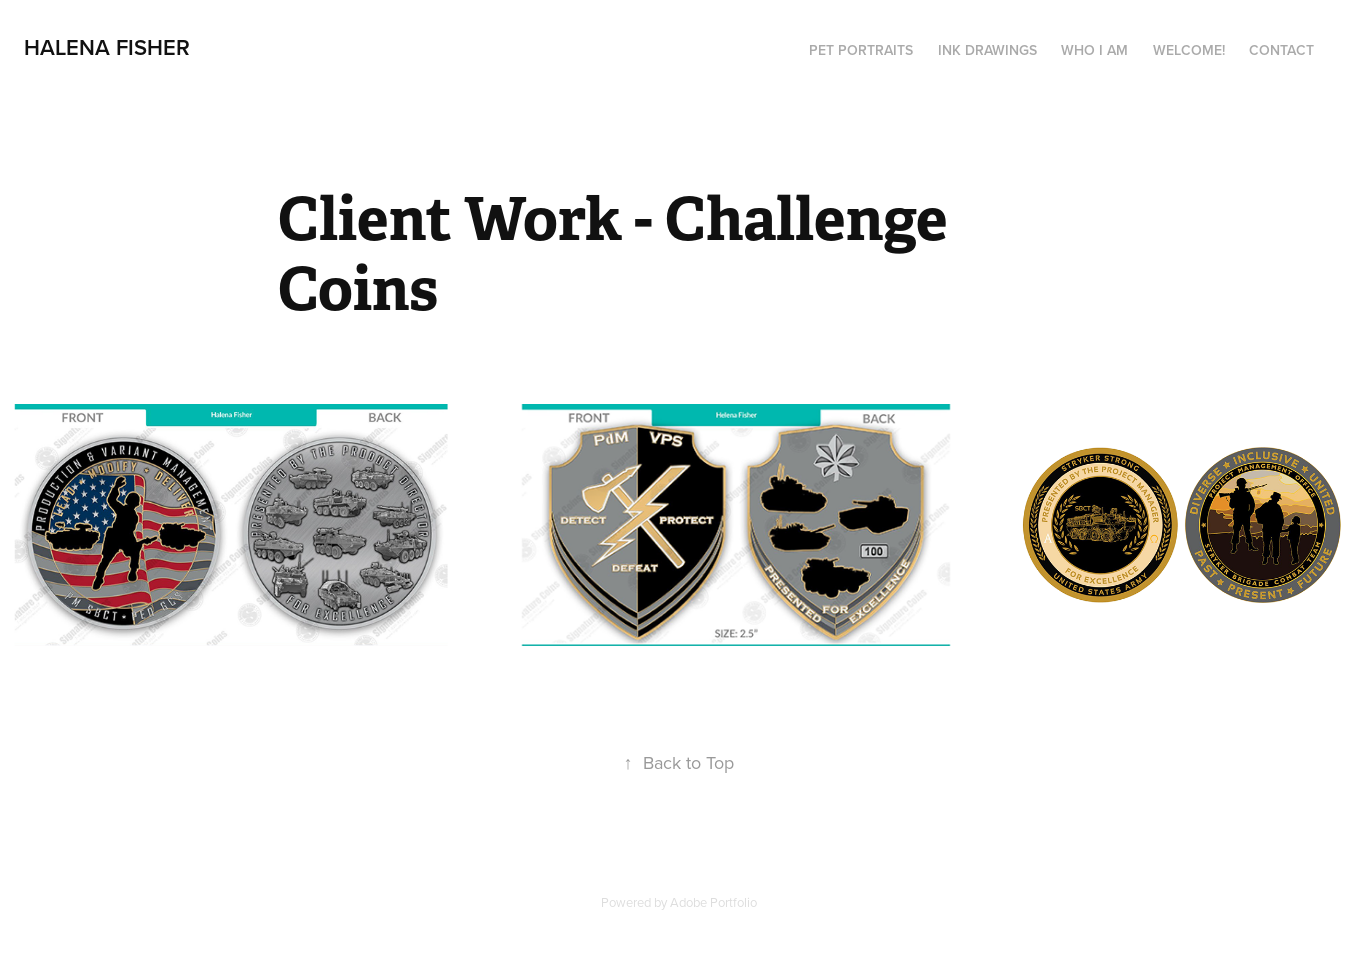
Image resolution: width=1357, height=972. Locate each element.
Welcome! (1189, 50)
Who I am (1094, 50)
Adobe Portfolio (713, 902)
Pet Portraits (861, 50)
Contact (1281, 50)
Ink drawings (987, 50)
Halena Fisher (107, 47)
